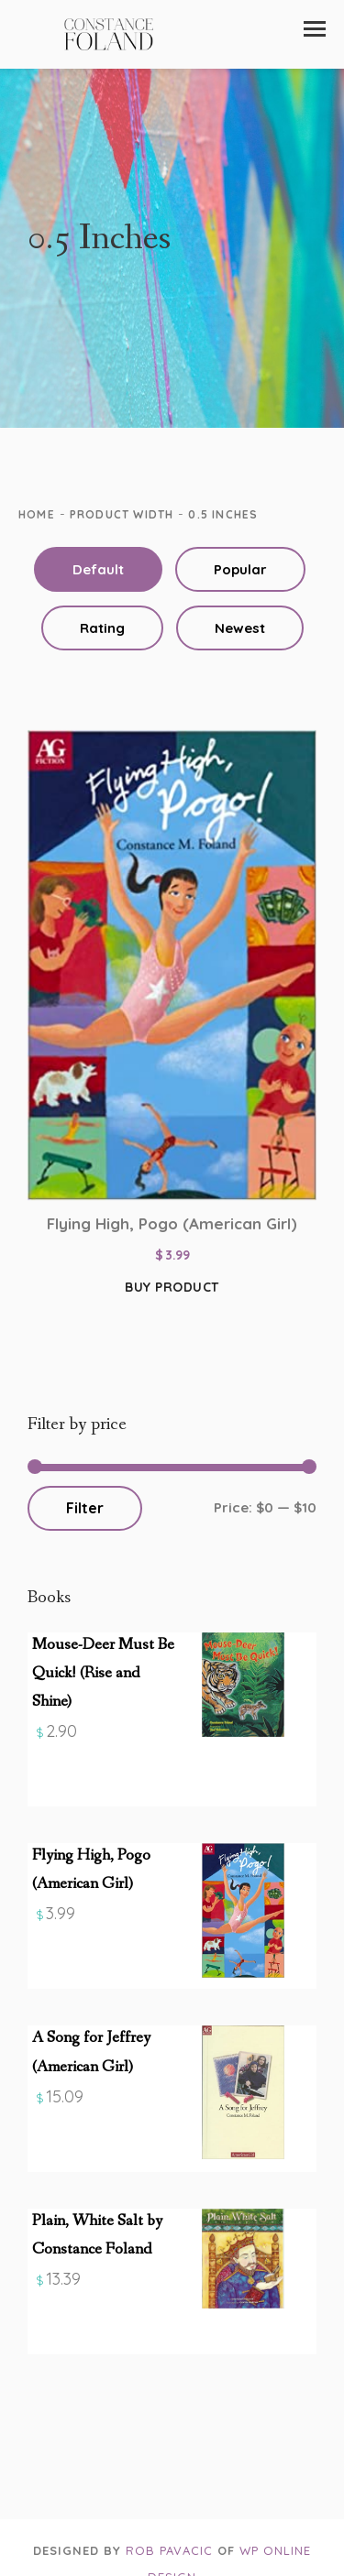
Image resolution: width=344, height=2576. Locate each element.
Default (98, 569)
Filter (85, 1508)
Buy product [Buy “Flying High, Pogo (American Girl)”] (172, 1287)
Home (36, 514)
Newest (240, 628)
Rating (102, 628)
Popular (240, 569)
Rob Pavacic (169, 2550)
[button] (314, 29)
